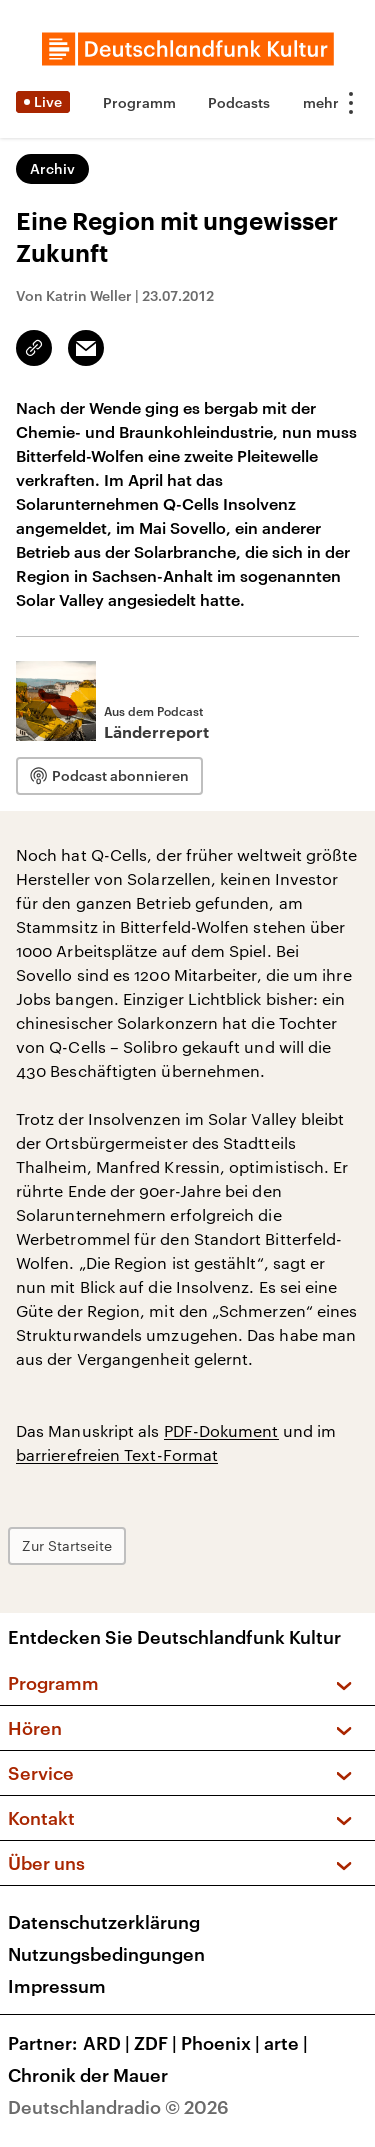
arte (288, 2043)
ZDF (157, 2043)
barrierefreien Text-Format (117, 1454)
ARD (108, 2043)
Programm (139, 102)
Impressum (57, 1986)
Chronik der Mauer (88, 2075)
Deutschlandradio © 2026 (118, 2107)
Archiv (52, 168)
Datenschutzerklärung (104, 1922)
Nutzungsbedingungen (106, 1954)
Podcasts (239, 102)
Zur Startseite (67, 1545)
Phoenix (222, 2043)
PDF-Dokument (221, 1430)
